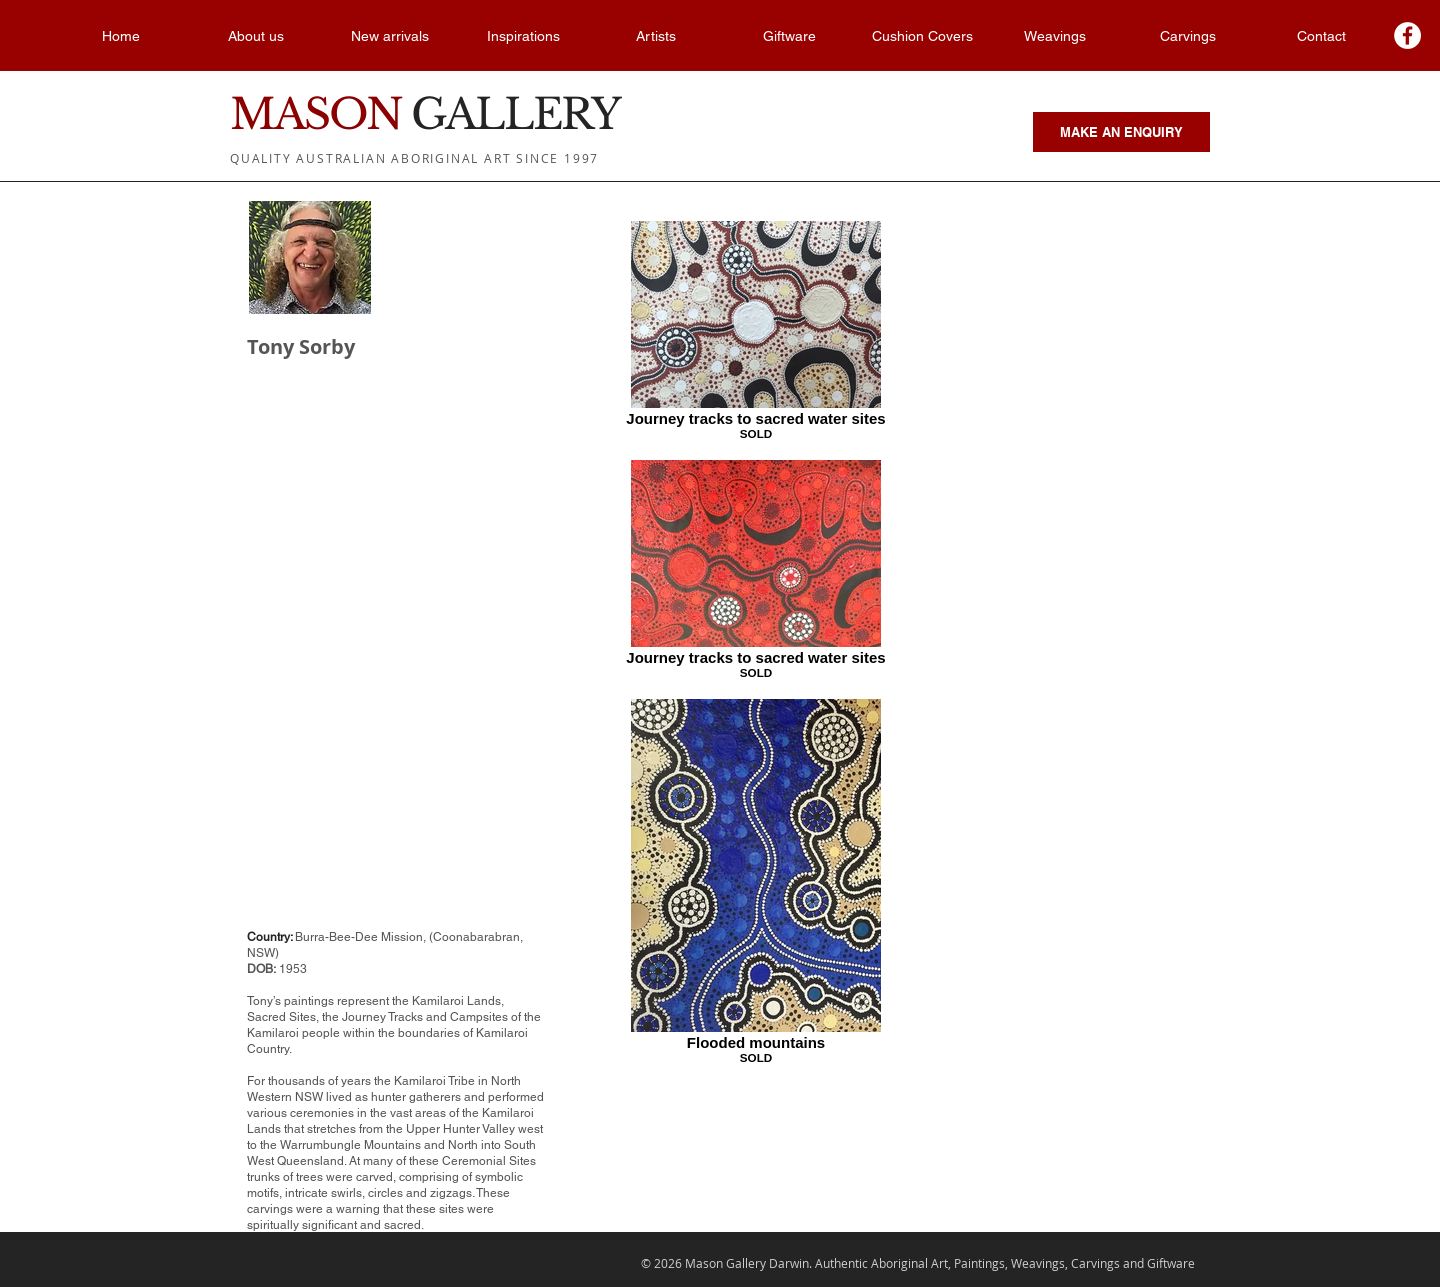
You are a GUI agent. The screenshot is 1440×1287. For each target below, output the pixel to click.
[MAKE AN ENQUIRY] (1121, 132)
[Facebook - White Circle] (1407, 35)
